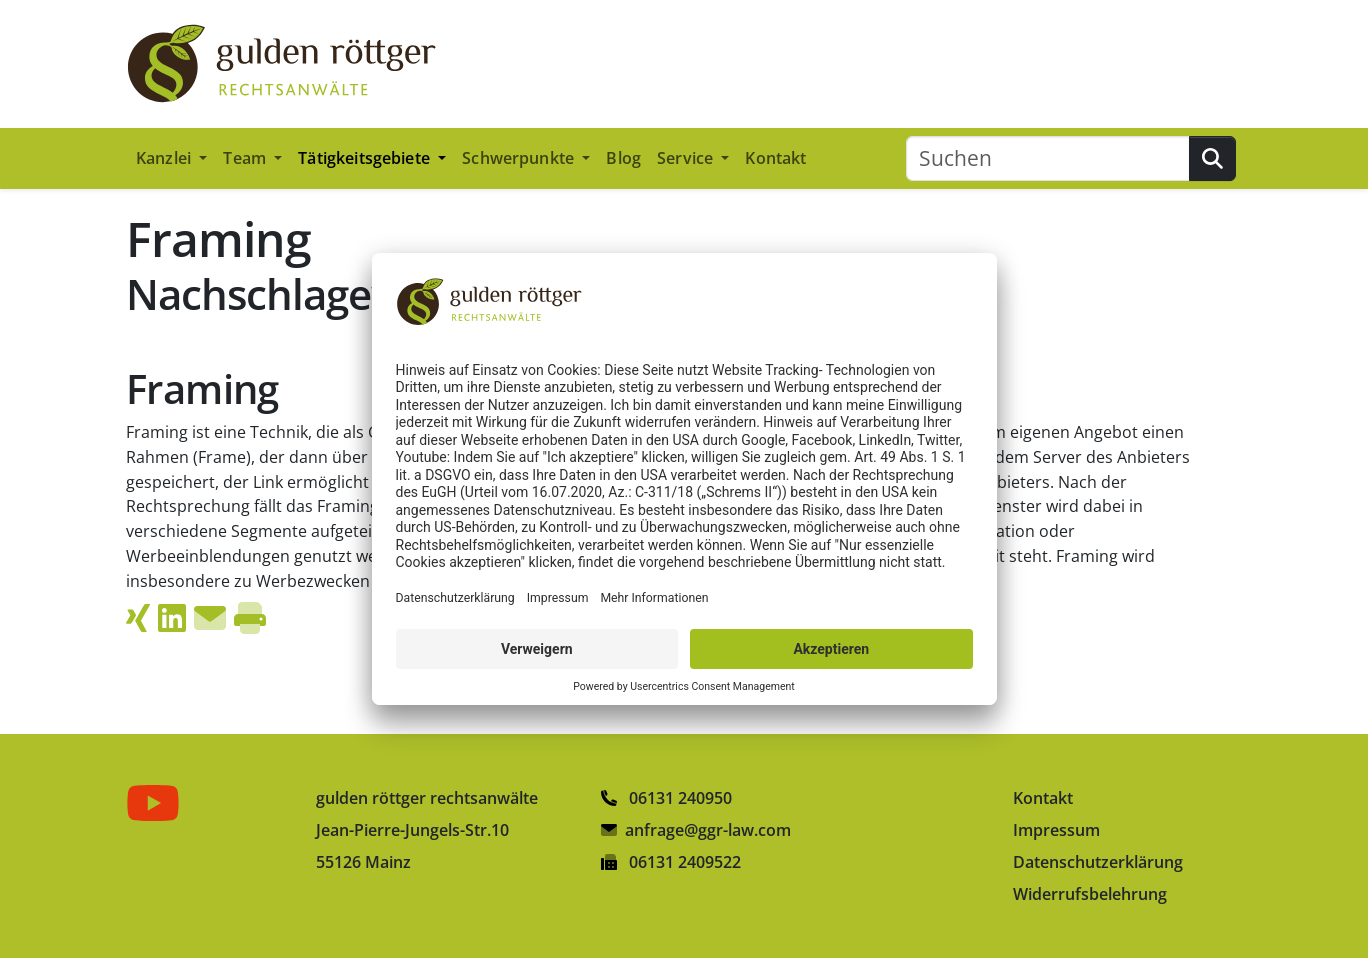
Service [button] (687, 158)
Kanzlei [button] (165, 158)
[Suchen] (1048, 158)
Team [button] (246, 158)
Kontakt (775, 158)
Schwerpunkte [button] (520, 158)
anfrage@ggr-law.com (708, 830)
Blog (623, 158)
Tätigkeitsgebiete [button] (366, 158)
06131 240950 (666, 798)
